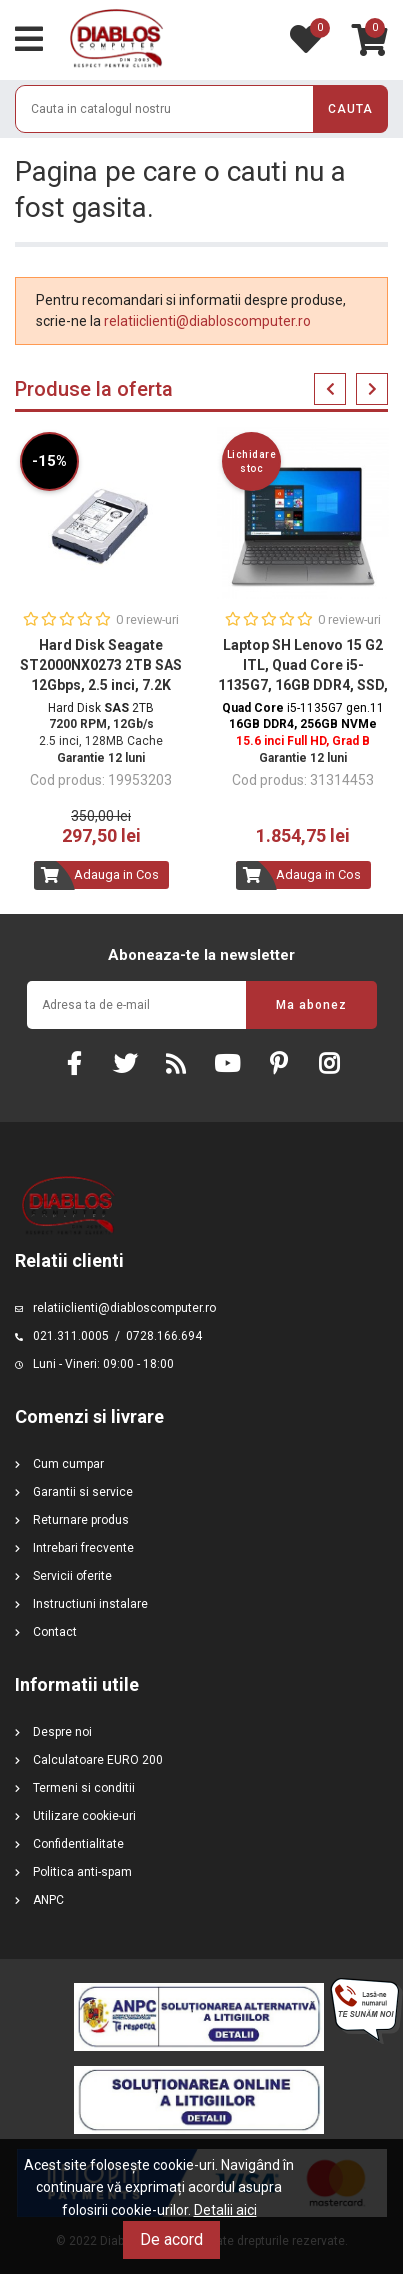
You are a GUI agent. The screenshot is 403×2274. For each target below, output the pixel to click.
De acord (171, 2239)
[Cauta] (201, 109)
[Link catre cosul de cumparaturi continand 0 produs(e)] (370, 40)
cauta (350, 109)
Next (372, 389)
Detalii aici (225, 2210)
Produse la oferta (94, 389)
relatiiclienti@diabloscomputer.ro (207, 321)
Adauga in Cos (116, 874)
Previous (330, 389)
